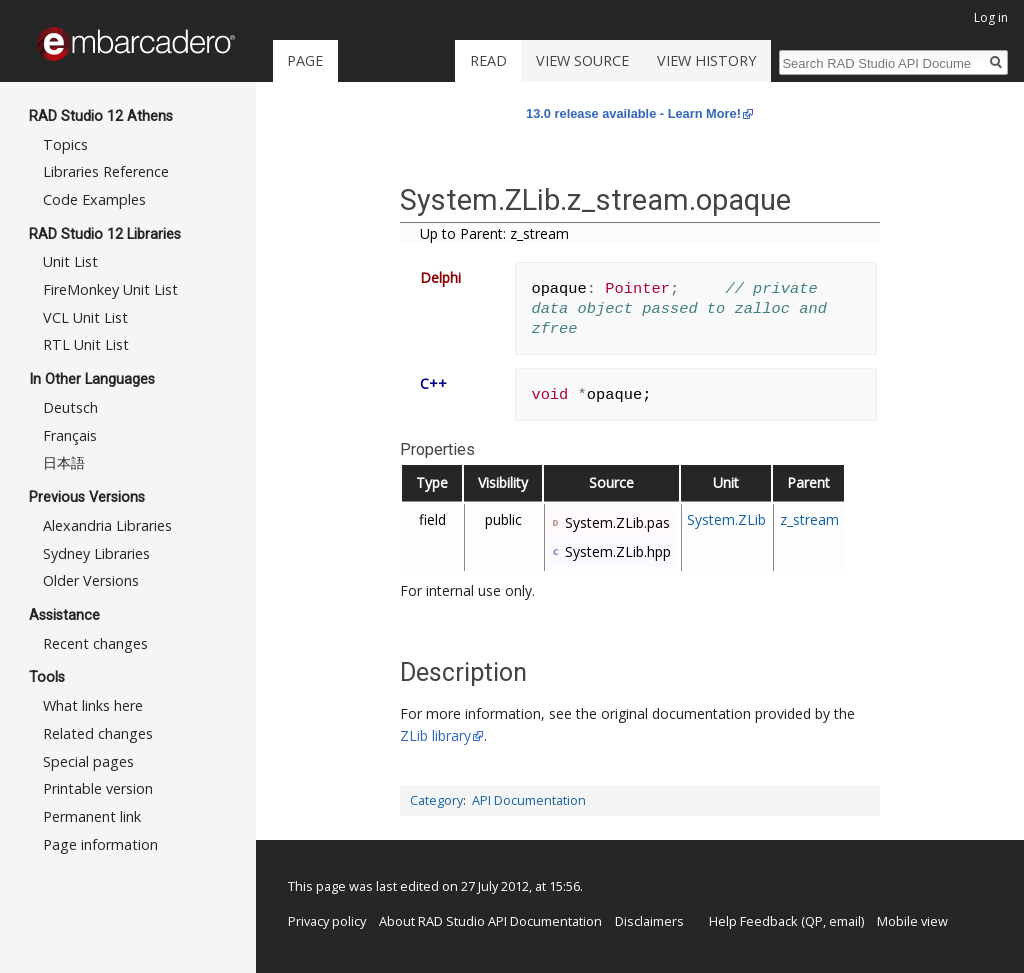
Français (70, 435)
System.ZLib (726, 519)
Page (305, 60)
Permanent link (92, 816)
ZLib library (435, 735)
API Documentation (529, 800)
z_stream (809, 519)
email (845, 921)
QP (814, 921)
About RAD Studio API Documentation (490, 921)
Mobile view (912, 921)
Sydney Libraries (96, 553)
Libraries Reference (106, 171)
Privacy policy (327, 921)
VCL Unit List (85, 317)
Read (488, 60)
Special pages (88, 761)
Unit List (70, 261)
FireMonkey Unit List (110, 289)
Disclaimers (649, 921)
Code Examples (94, 199)
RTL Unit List (86, 344)
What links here (93, 705)
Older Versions (91, 580)
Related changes (98, 733)
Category (436, 800)
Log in (991, 17)
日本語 (64, 462)
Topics (65, 144)
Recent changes (95, 643)
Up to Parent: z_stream (494, 233)
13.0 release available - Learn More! (633, 113)
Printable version (98, 788)
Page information (100, 844)
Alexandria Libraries (107, 525)
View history (706, 60)
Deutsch (70, 407)
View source (582, 60)
